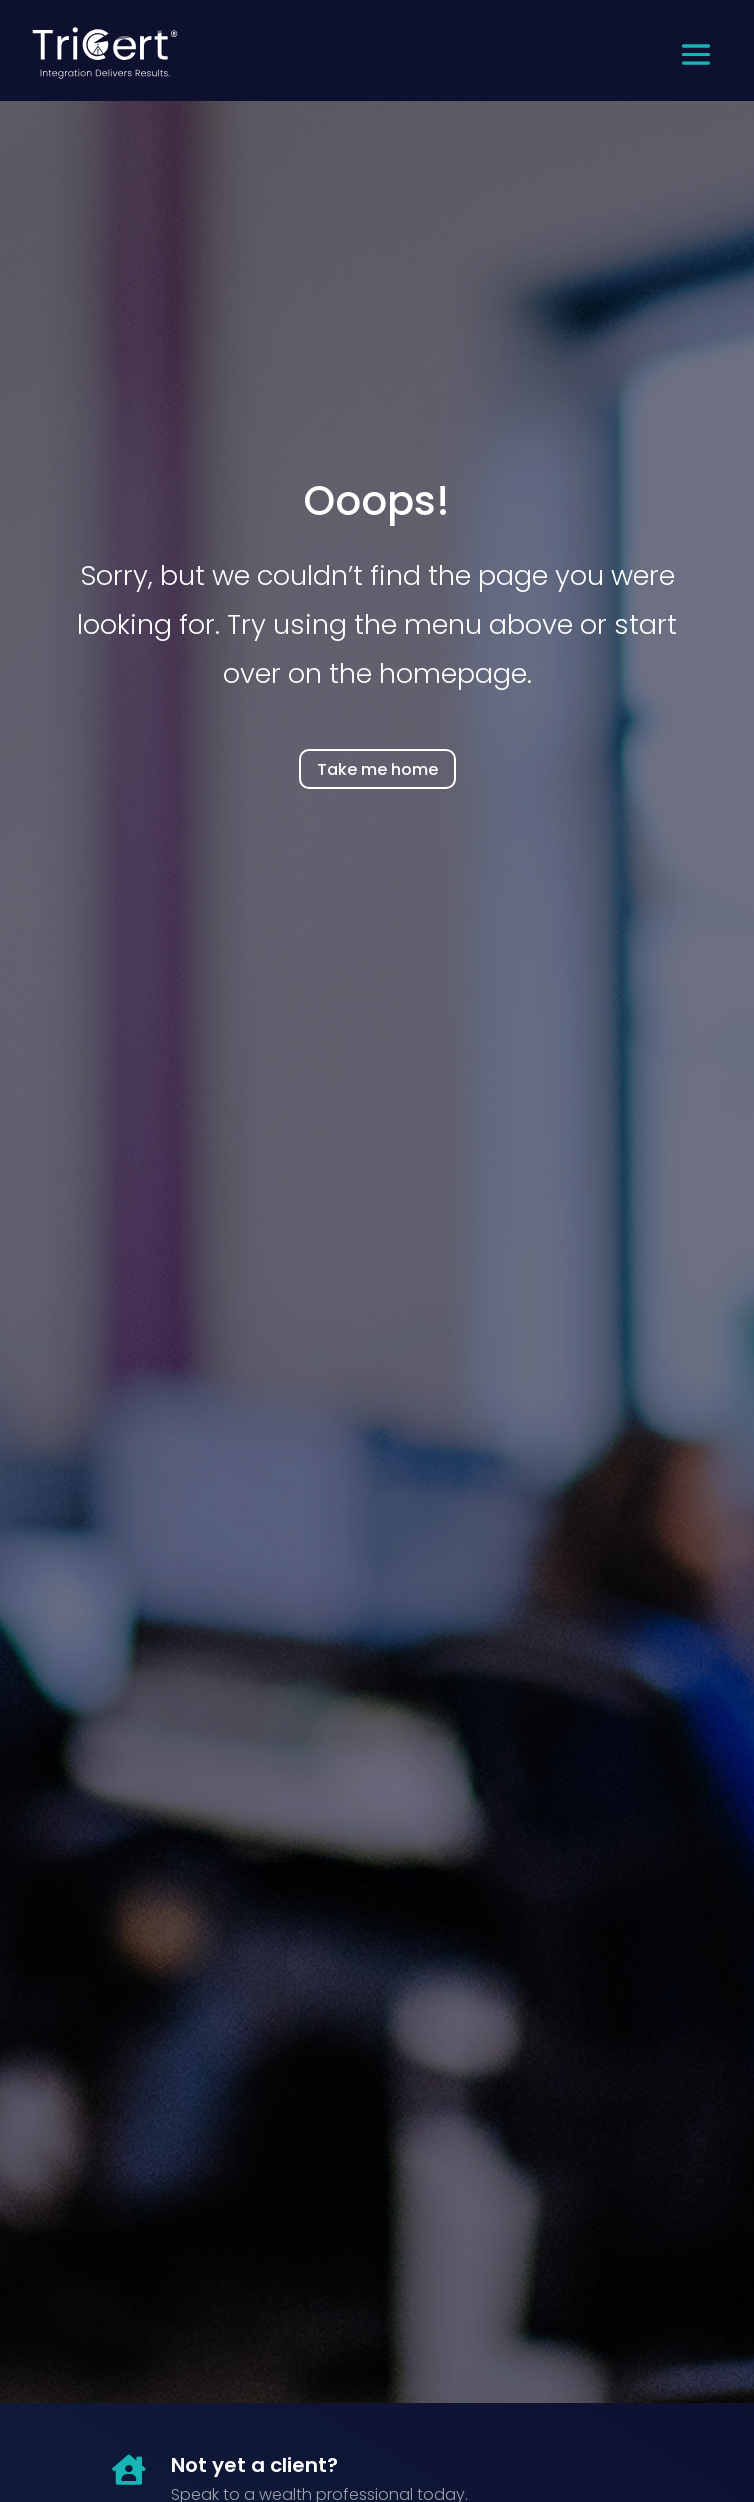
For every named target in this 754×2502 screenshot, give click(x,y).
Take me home (377, 769)
